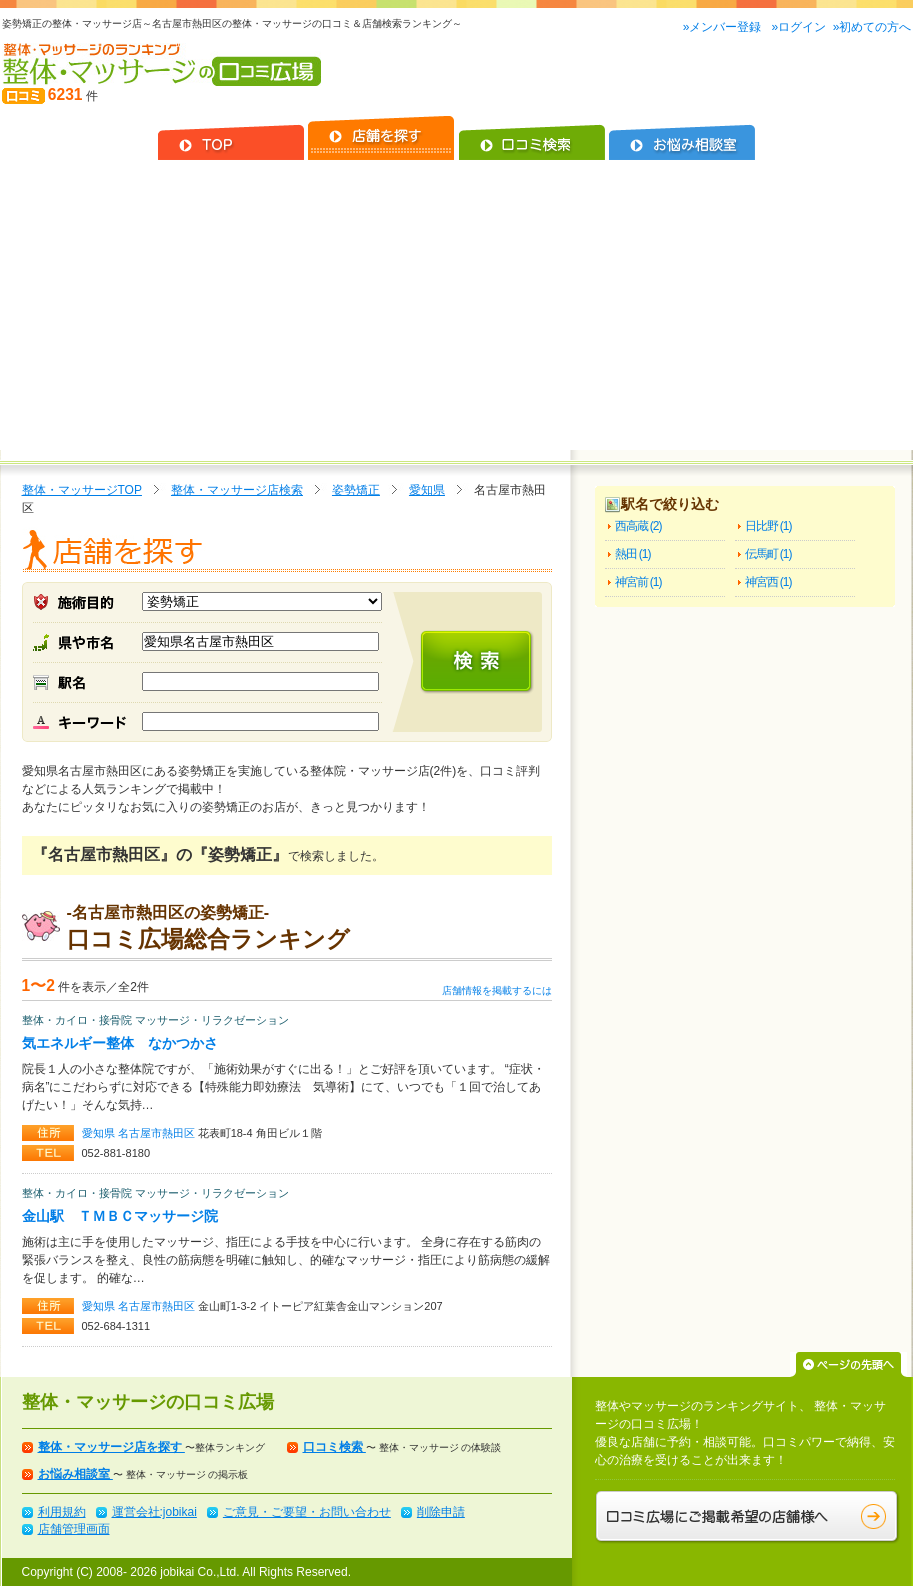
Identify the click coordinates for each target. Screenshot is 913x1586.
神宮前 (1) (638, 582)
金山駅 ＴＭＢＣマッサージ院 (120, 1216)
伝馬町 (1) (768, 554)
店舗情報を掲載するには (497, 990)
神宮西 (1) (768, 582)
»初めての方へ (872, 27)
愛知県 (427, 490)
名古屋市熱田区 (158, 1133)
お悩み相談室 (75, 1474)
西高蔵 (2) (638, 526)
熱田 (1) (633, 554)
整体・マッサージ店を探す (111, 1447)
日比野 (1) (768, 526)
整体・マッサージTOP (82, 490)
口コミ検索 (334, 1447)
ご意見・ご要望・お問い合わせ (307, 1512)
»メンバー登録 (724, 27)
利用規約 (62, 1512)
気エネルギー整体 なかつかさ (120, 1043)
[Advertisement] (457, 310)
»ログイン (798, 27)
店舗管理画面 (74, 1529)
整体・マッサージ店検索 (237, 490)
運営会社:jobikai (154, 1512)
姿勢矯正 (356, 490)
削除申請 (441, 1512)
